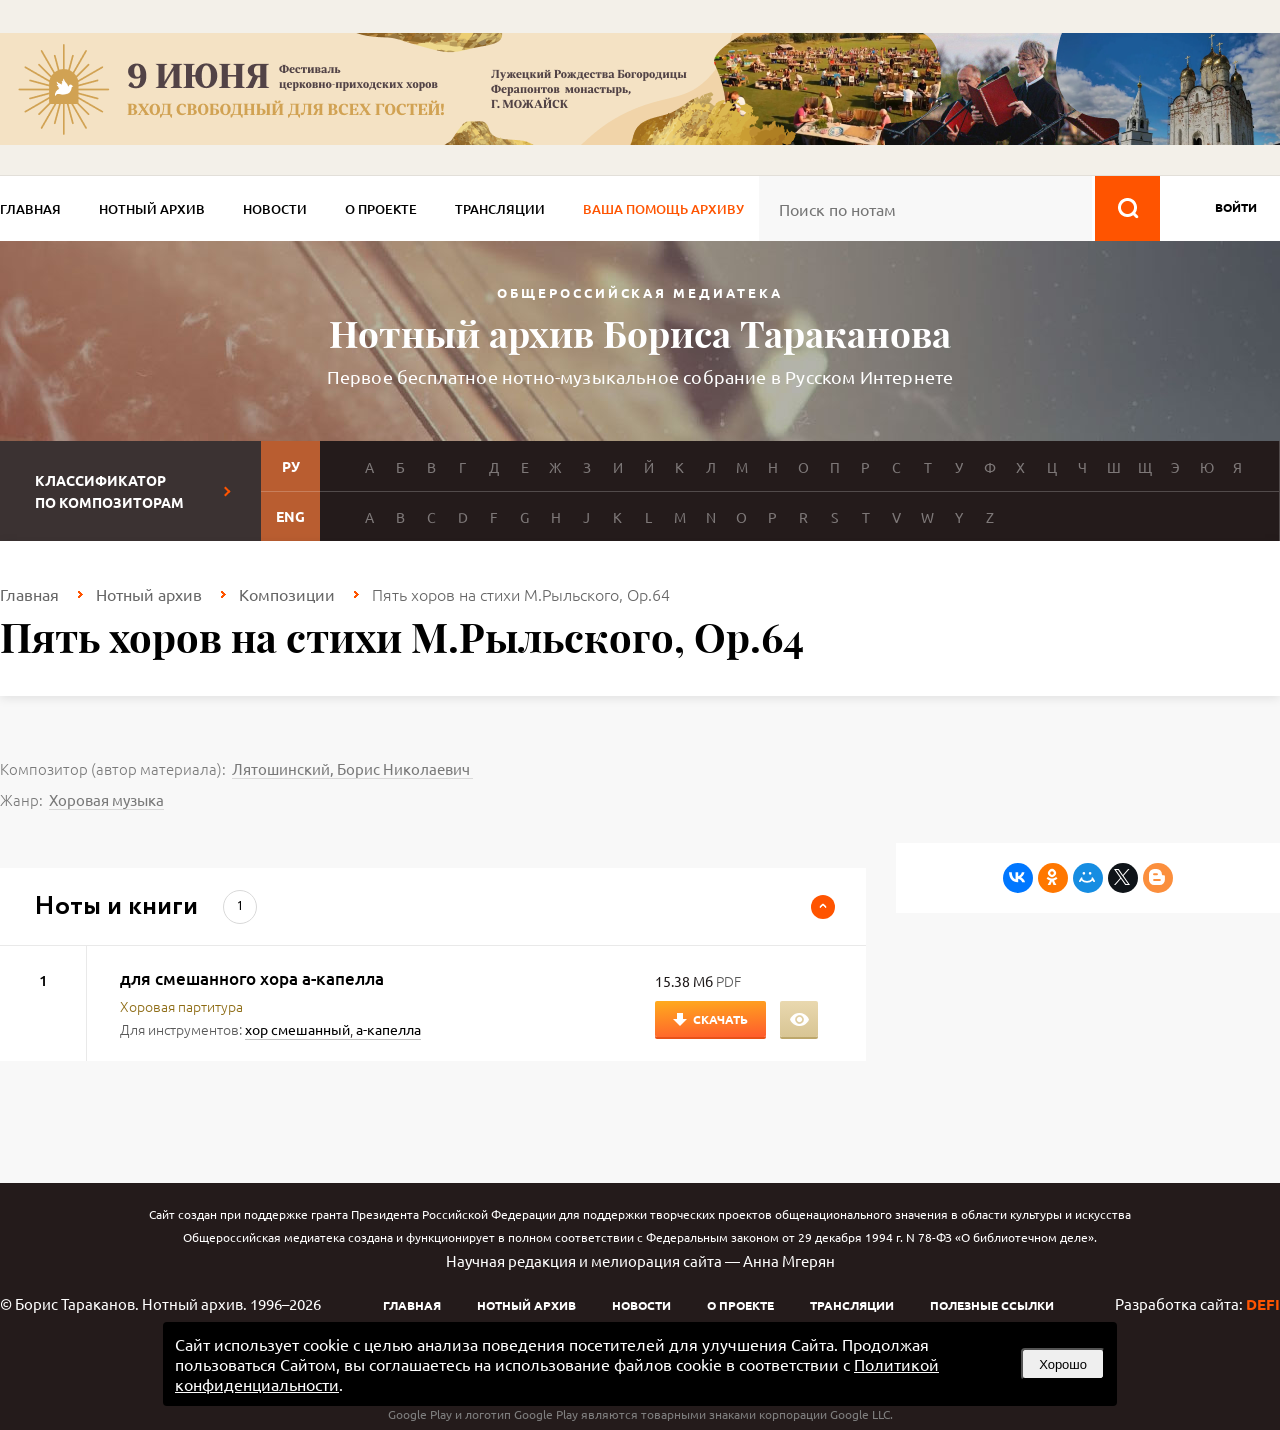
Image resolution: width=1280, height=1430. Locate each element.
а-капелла (388, 1029)
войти (1236, 207)
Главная (30, 209)
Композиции (287, 594)
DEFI (1263, 1304)
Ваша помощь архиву (663, 209)
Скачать (720, 1019)
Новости (275, 209)
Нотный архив (152, 209)
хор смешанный (297, 1029)
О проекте (381, 209)
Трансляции (500, 209)
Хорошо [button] (1063, 1364)
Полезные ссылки (992, 1305)
